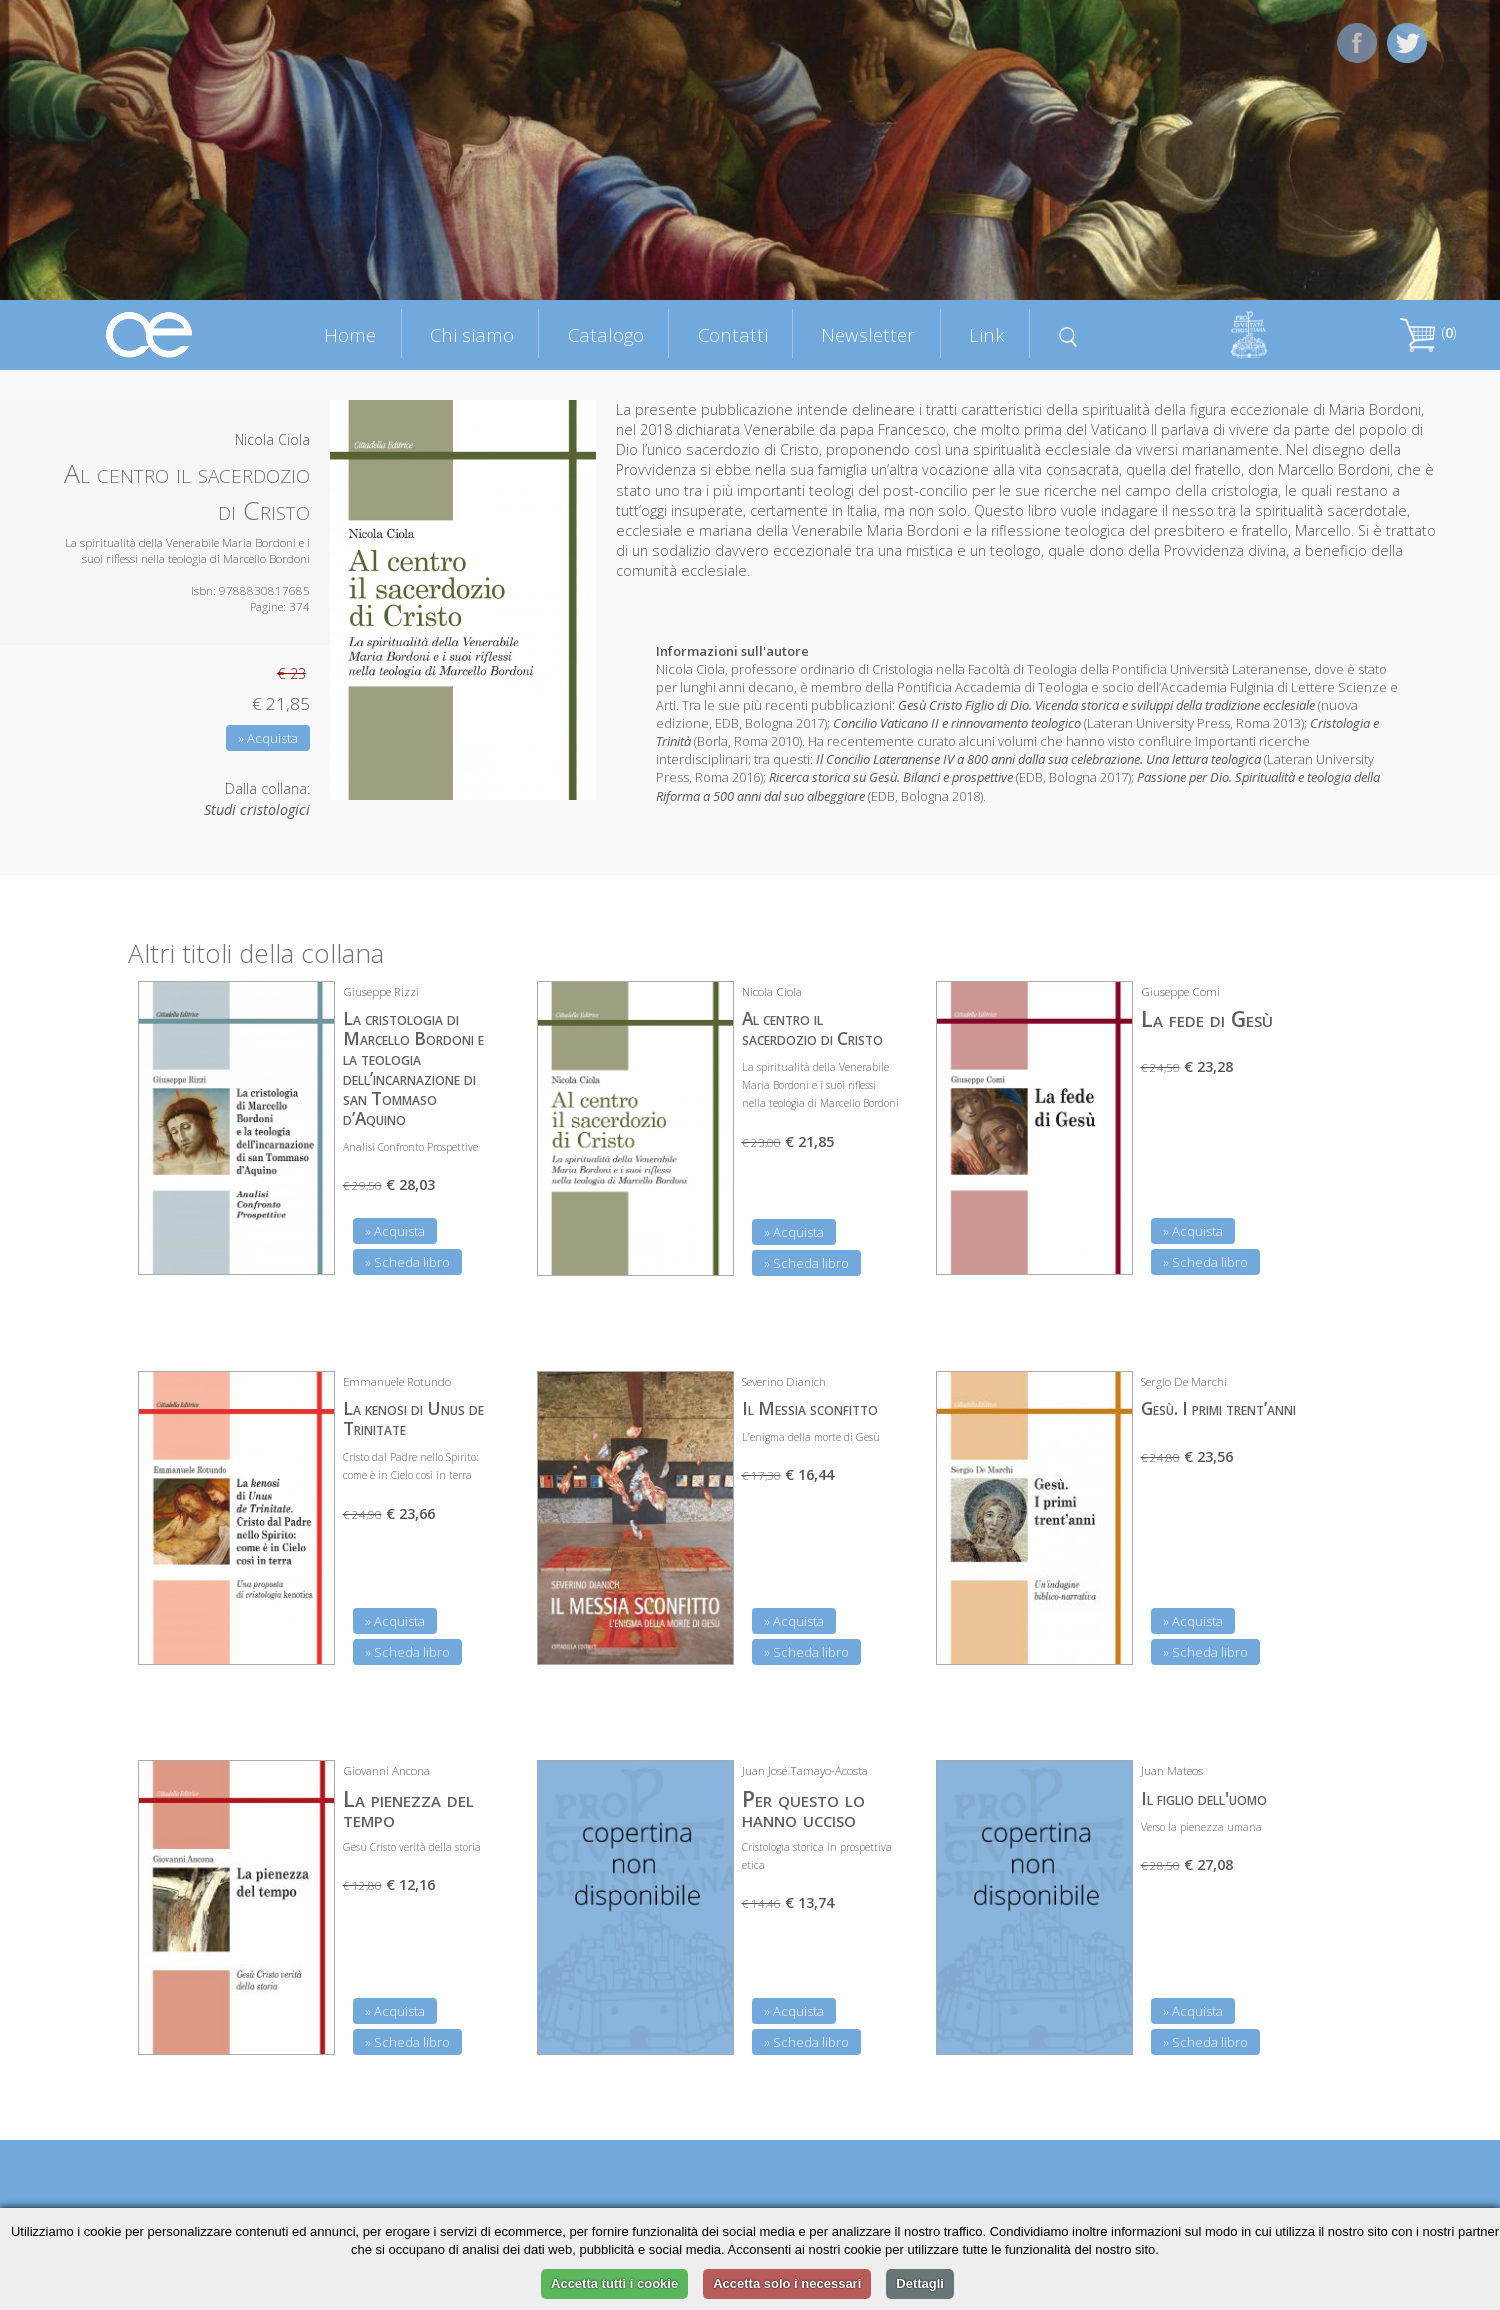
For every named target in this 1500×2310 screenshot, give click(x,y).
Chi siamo (472, 334)
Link (987, 334)
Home (350, 334)
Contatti (733, 334)
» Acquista (268, 738)
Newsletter (868, 334)
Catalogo (606, 334)
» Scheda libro (407, 1262)
